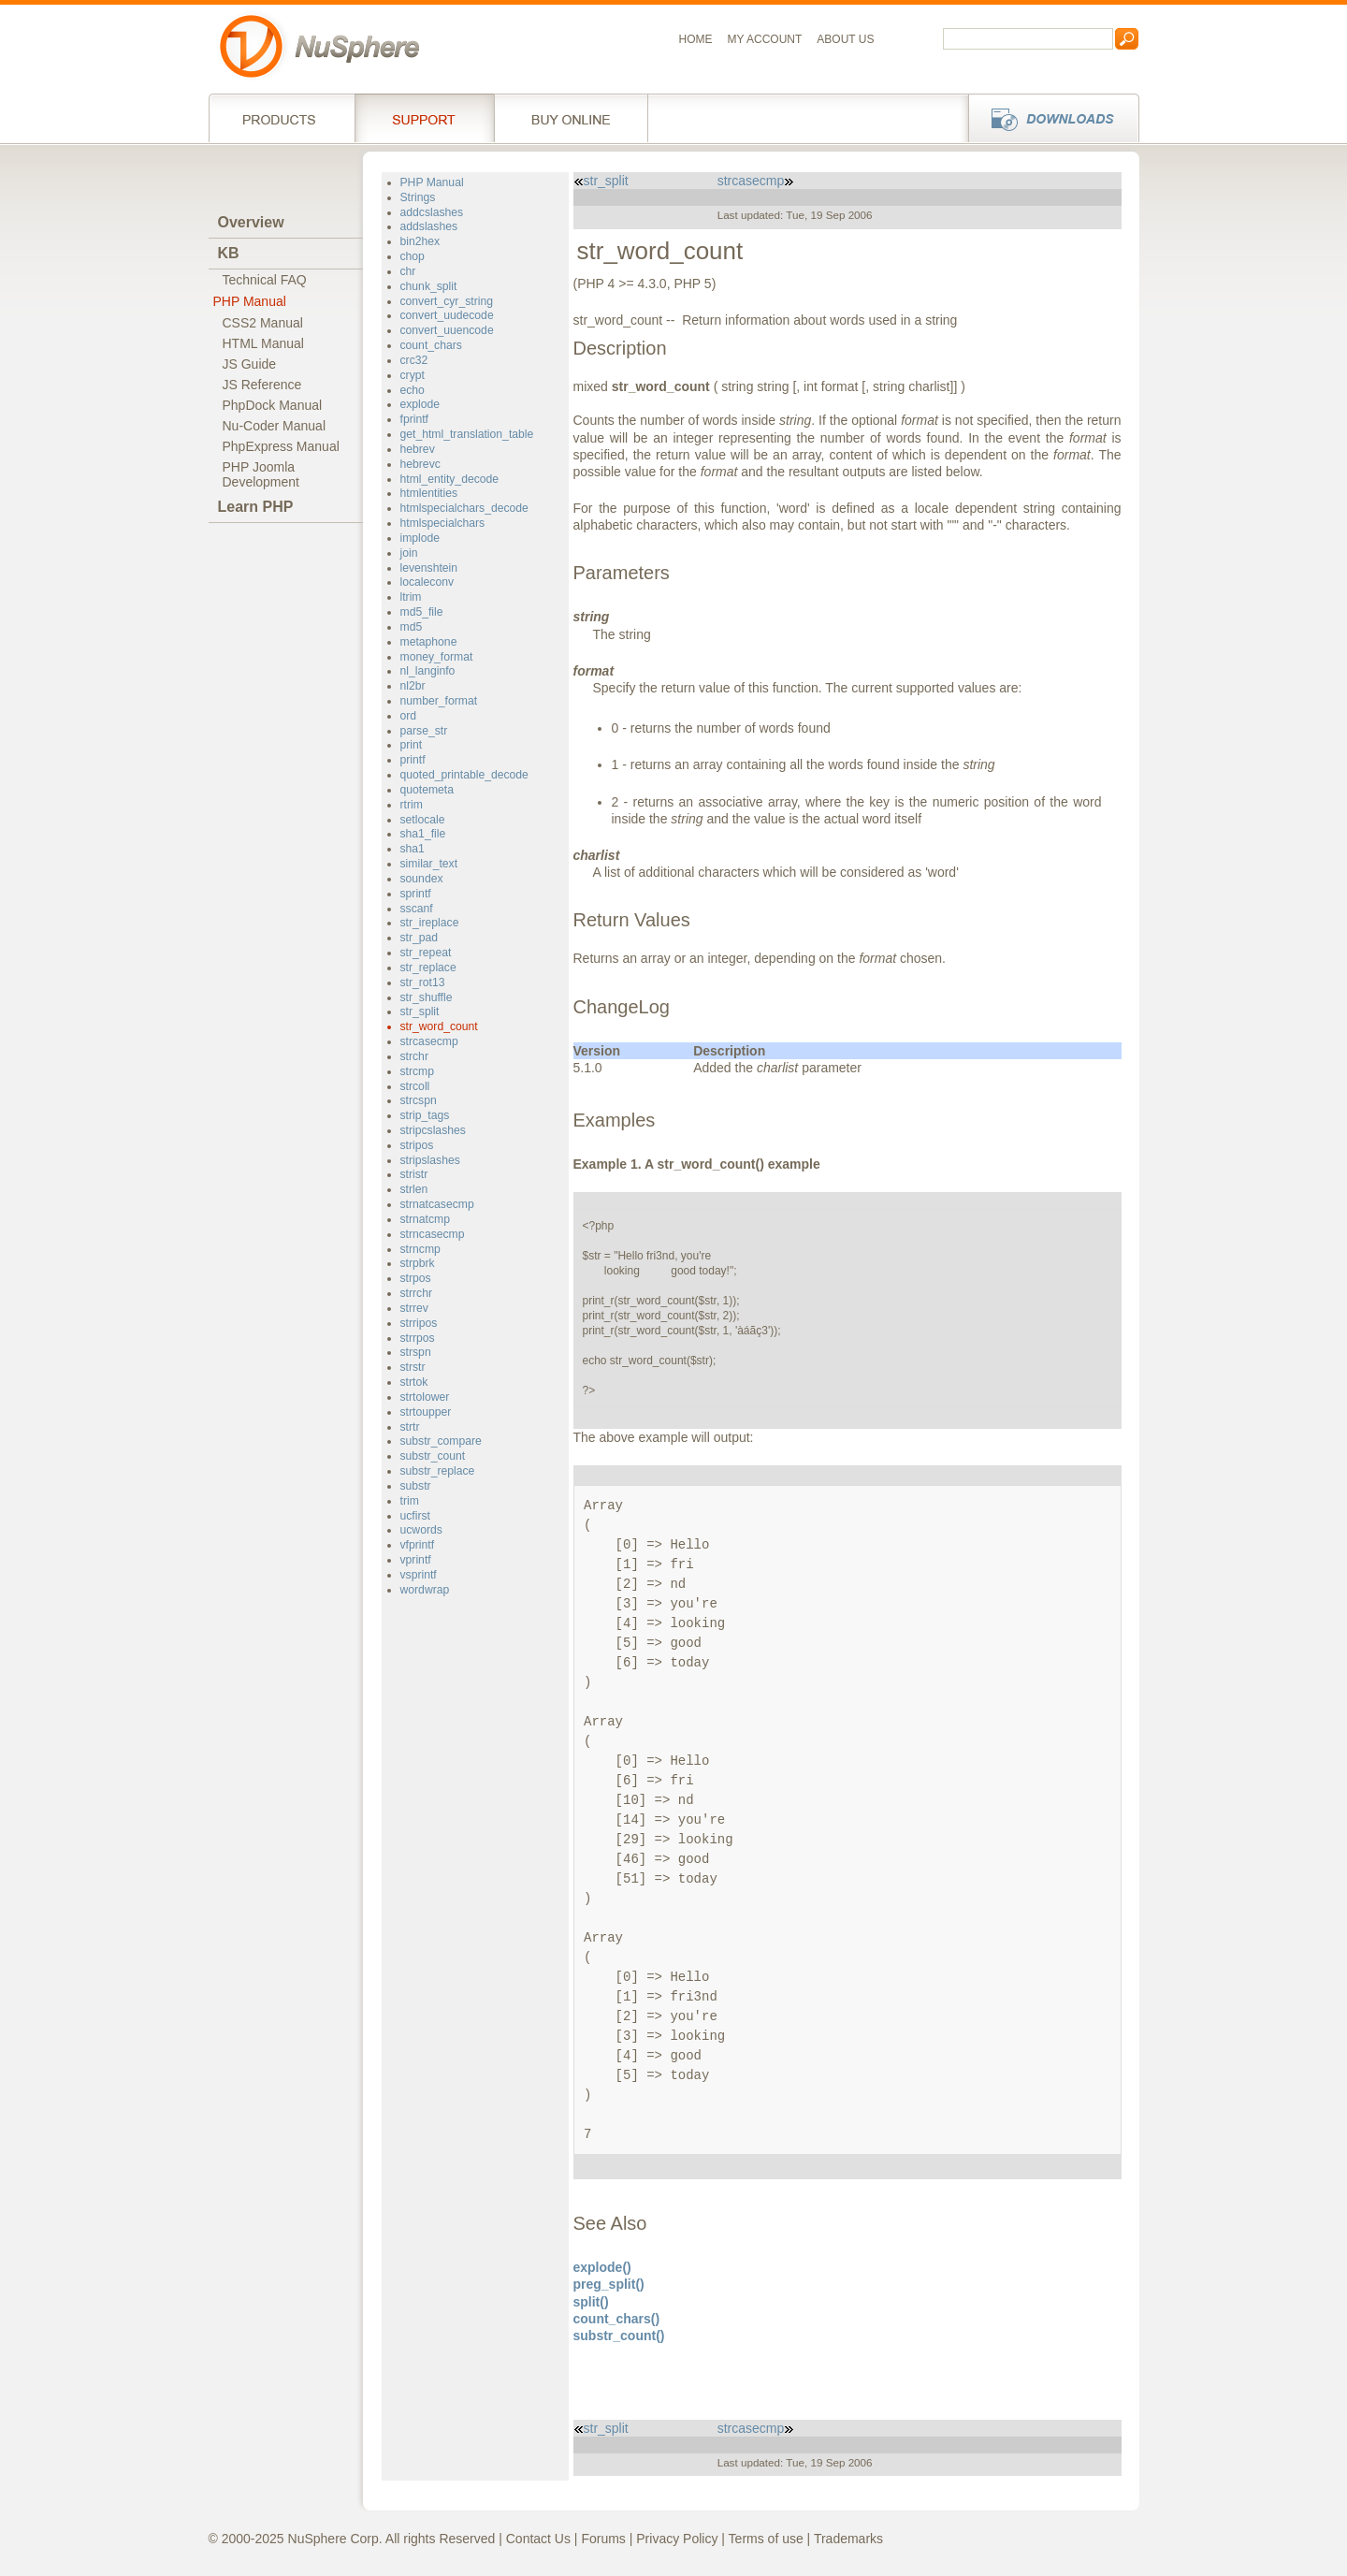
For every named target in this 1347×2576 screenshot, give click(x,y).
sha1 (412, 848)
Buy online (571, 118)
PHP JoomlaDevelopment (261, 474)
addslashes (429, 226)
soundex (421, 878)
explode (420, 404)
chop (412, 256)
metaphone (428, 641)
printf (413, 759)
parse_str (424, 730)
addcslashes (432, 212)
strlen (414, 1189)
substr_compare (441, 1441)
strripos (419, 1323)
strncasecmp (432, 1234)
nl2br (413, 685)
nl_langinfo (428, 670)
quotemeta (427, 789)
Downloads (1048, 118)
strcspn (418, 1100)
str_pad (419, 937)
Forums (603, 2538)
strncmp (420, 1249)
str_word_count (439, 1026)
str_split (420, 1011)
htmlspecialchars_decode (464, 508)
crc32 (414, 360)
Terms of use (766, 2538)
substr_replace (437, 1470)
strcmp (417, 1071)
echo (412, 390)
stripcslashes (433, 1130)
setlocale (422, 819)
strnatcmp (425, 1219)
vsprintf (418, 1574)
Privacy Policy (676, 2538)
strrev (414, 1308)
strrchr (416, 1293)
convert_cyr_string (446, 301)
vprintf (415, 1559)
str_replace (428, 967)
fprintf (414, 419)
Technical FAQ (265, 279)
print (411, 744)
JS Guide (250, 364)
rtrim (411, 804)
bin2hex (420, 241)
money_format (436, 656)
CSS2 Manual (263, 322)
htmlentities (429, 493)
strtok (414, 1382)
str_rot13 (422, 982)
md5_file (421, 612)
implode (420, 538)
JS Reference (262, 384)
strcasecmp (429, 1041)
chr (408, 271)
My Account (765, 39)
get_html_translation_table (467, 434)
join (409, 553)
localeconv (427, 582)
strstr (413, 1367)
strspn (415, 1352)
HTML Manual (263, 343)
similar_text (429, 863)
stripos (417, 1145)
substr (415, 1485)
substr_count (433, 1456)
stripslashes (430, 1160)
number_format (439, 700)
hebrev (417, 449)
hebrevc (420, 464)
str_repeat (426, 952)
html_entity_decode (450, 479)
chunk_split (428, 286)
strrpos (417, 1338)
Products (282, 118)
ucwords (421, 1529)
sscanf (416, 908)
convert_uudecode (447, 315)
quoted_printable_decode (464, 774)
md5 (411, 626)
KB (228, 253)
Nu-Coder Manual (274, 425)
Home (696, 39)
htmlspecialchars (442, 523)
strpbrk (417, 1263)
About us (845, 39)
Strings (418, 197)
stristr (414, 1174)
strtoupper (426, 1412)
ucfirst (415, 1515)
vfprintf (417, 1544)
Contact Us (538, 2538)
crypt (412, 375)
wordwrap (425, 1589)
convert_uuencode (447, 330)
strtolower (425, 1397)
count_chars (431, 345)
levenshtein (429, 568)
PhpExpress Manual (281, 446)
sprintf (415, 893)
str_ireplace (429, 922)
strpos (415, 1278)
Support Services (424, 118)
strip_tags (425, 1115)
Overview (251, 222)
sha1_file (423, 833)
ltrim (411, 597)
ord (408, 715)
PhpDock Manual (273, 405)
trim (409, 1500)
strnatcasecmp (437, 1204)
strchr (414, 1056)
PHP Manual (249, 301)
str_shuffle (426, 997)
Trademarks (848, 2538)
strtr (410, 1427)
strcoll (415, 1086)
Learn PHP (256, 507)
